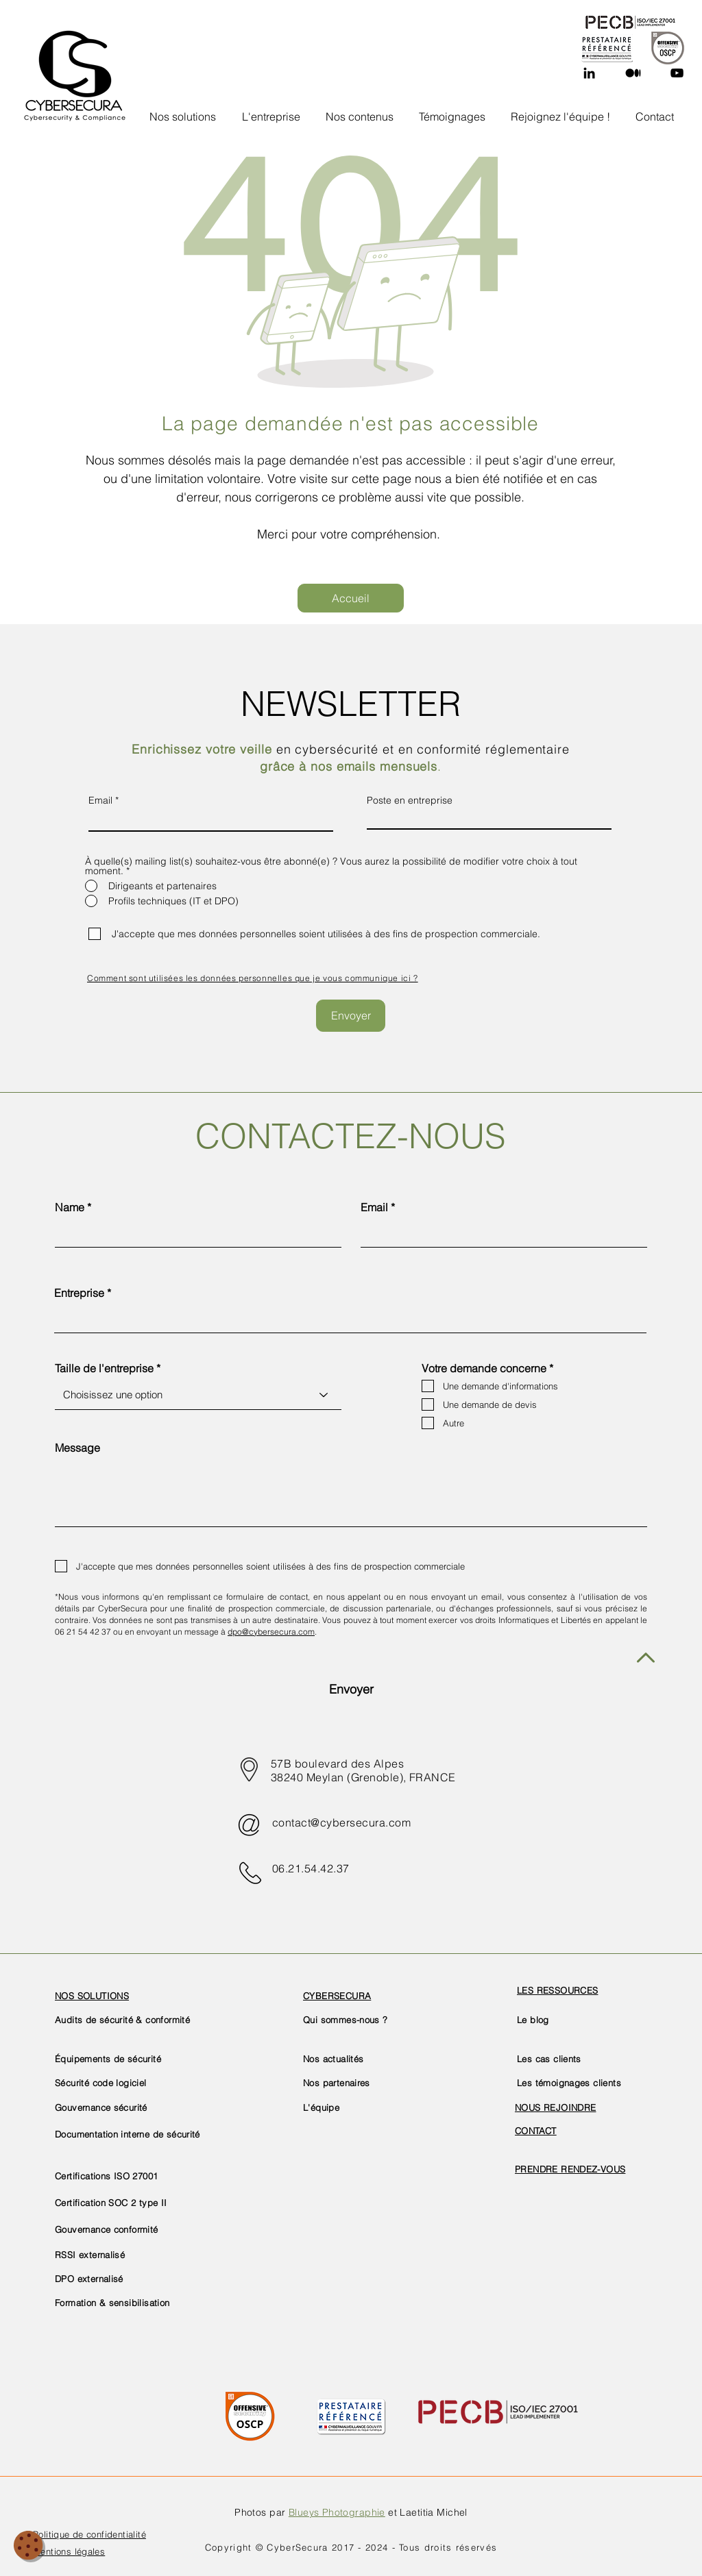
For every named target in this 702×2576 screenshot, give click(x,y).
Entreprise (79, 1292)
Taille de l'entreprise (104, 1368)
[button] (271, 110)
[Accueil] (351, 598)
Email (100, 800)
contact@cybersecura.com (341, 1822)
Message (77, 1447)
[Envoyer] (350, 1016)
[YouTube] (677, 73)
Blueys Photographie (337, 2512)
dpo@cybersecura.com (271, 1631)
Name (69, 1207)
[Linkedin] (589, 73)
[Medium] (633, 73)
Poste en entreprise (409, 800)
